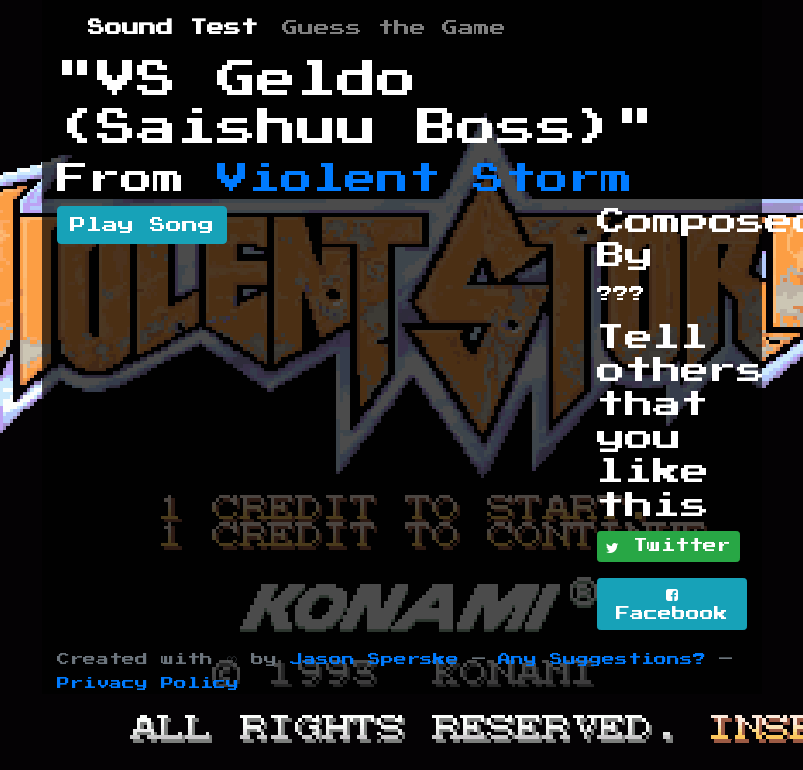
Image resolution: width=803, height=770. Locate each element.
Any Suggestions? (602, 659)
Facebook (672, 604)
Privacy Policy (148, 683)
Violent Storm (425, 179)
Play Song (142, 225)
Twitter (668, 547)
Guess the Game (394, 28)
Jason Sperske (374, 659)
